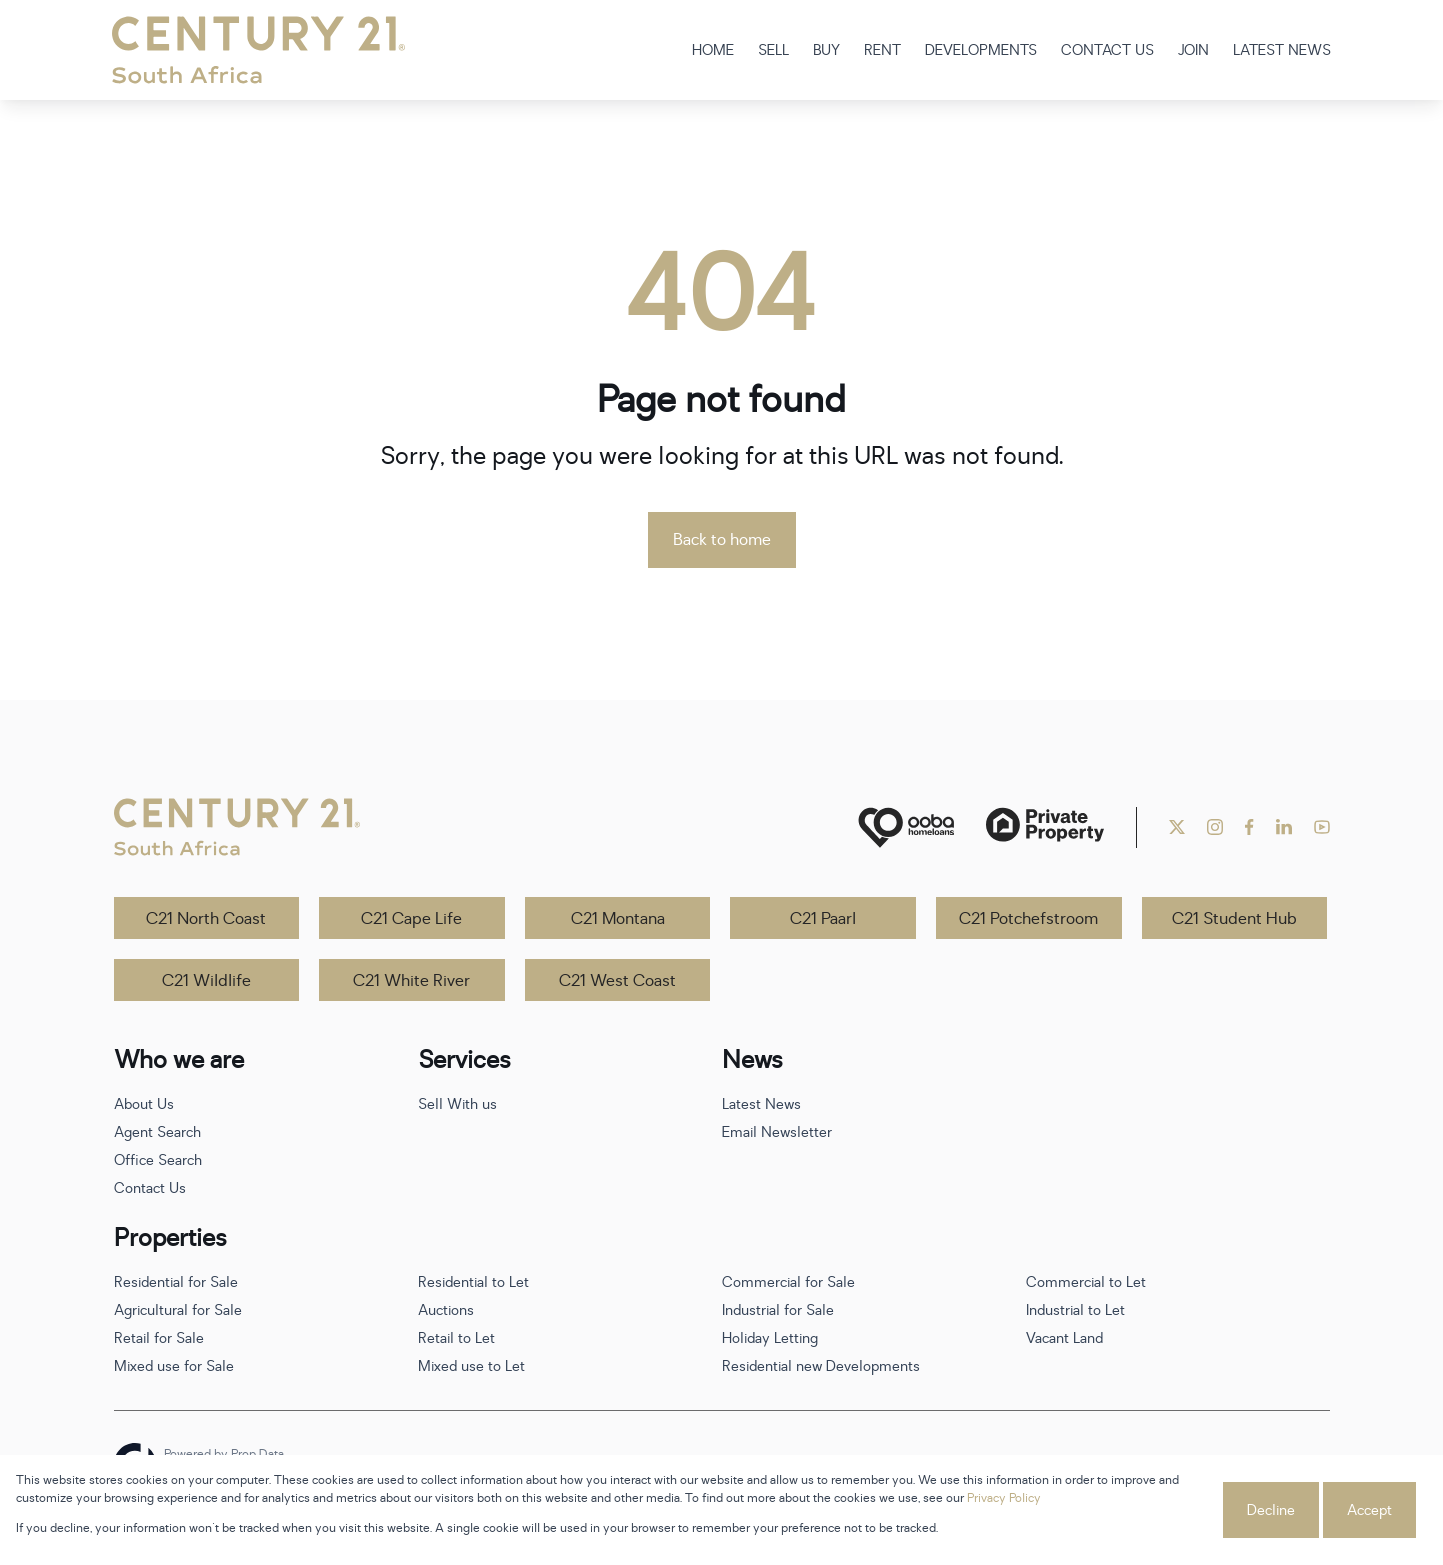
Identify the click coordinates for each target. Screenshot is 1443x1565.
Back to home (722, 540)
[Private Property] (1045, 827)
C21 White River (411, 981)
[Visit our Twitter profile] (1177, 827)
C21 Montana (618, 919)
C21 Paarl (823, 919)
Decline (1271, 1510)
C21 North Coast (206, 919)
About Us (144, 1104)
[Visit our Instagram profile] (1215, 827)
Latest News (761, 1104)
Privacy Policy (1004, 1498)
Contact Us (150, 1188)
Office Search (158, 1160)
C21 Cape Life (411, 919)
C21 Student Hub (1234, 919)
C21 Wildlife (206, 981)
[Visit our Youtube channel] (1322, 827)
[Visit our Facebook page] (1249, 827)
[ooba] (906, 827)
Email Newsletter (777, 1132)
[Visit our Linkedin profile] (1284, 827)
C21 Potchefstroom (1028, 919)
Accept (1369, 1510)
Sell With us (457, 1104)
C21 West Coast (617, 981)
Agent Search (157, 1132)
